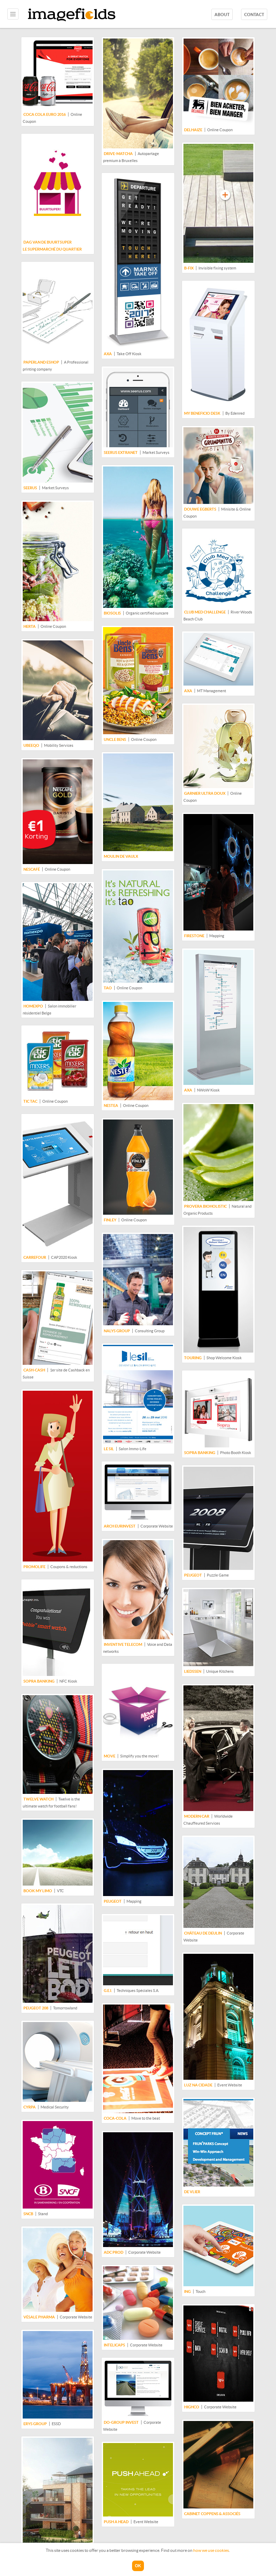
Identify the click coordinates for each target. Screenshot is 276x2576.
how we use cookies (211, 2550)
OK (138, 2565)
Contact (254, 14)
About (222, 14)
